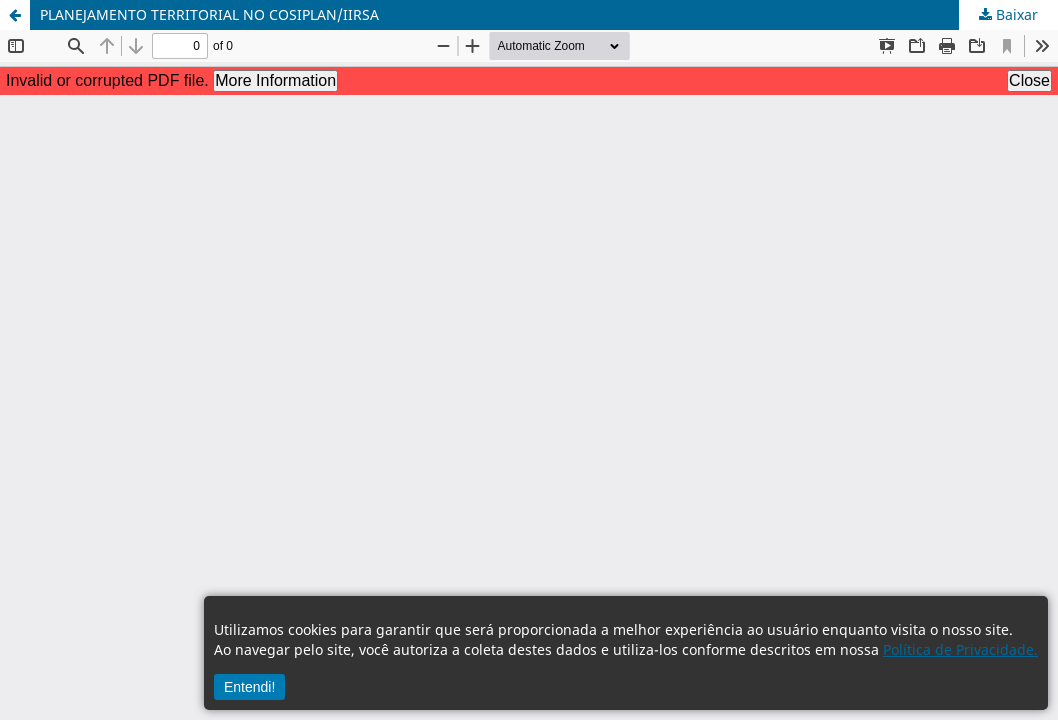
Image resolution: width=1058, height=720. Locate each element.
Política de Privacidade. (960, 649)
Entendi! (249, 687)
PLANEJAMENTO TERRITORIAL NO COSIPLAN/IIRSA (209, 14)
